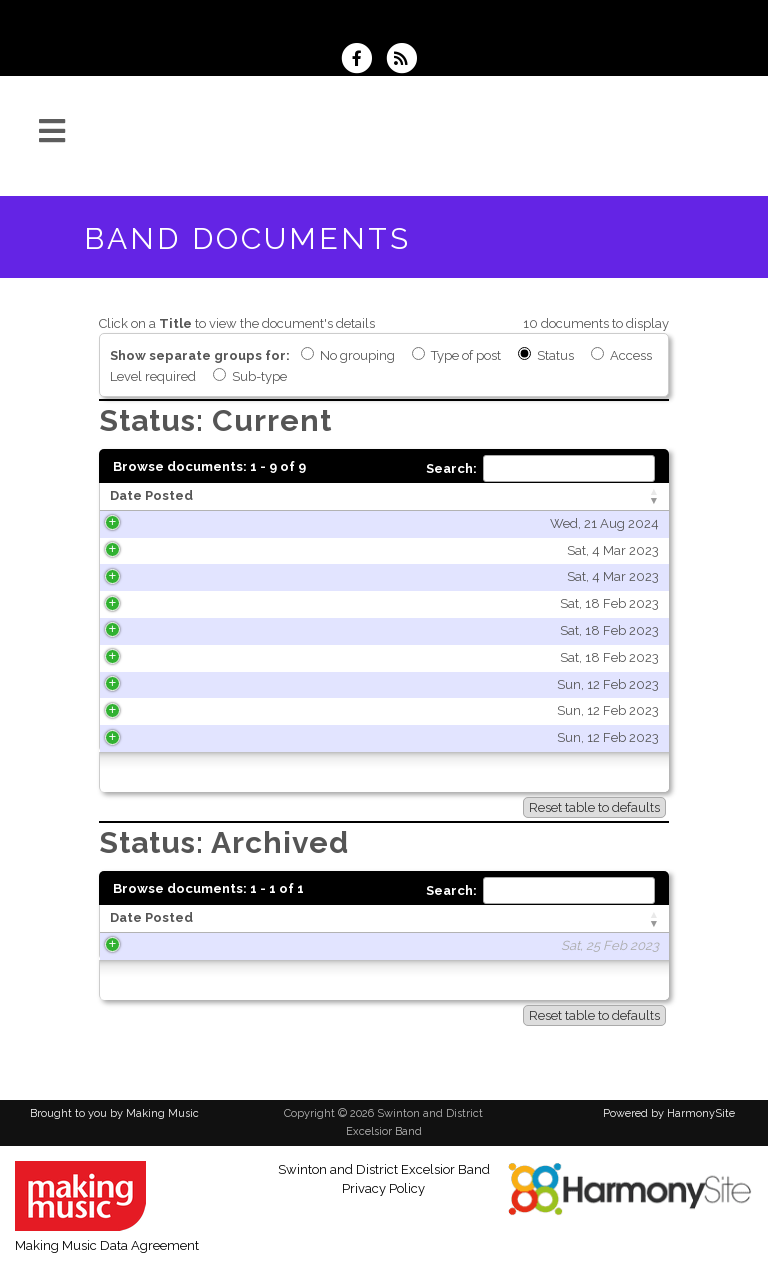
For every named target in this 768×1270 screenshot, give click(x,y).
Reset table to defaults (594, 807)
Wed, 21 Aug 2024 (196, 523)
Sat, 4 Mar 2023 (205, 550)
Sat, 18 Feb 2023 (201, 603)
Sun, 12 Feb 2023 (200, 684)
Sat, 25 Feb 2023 (195, 945)
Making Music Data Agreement (107, 1245)
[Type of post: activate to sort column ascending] (576, 497)
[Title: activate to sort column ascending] (372, 497)
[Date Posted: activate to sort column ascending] (180, 497)
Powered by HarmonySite (669, 1113)
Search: (540, 468)
